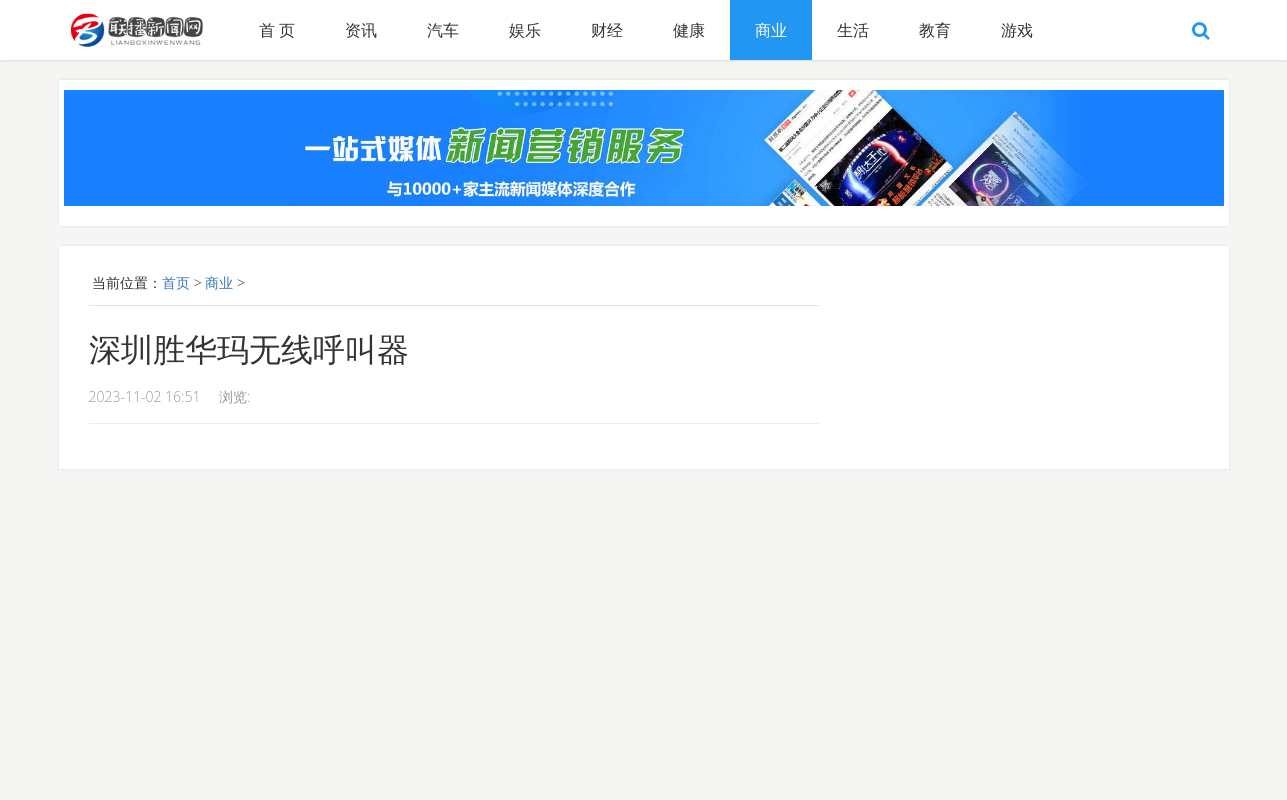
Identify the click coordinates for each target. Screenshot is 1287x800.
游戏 (1017, 30)
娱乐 (525, 30)
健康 (689, 30)
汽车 (443, 30)
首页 (176, 282)
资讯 (361, 30)
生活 (853, 30)
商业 (771, 30)
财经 (607, 30)
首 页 (277, 30)
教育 (935, 30)
